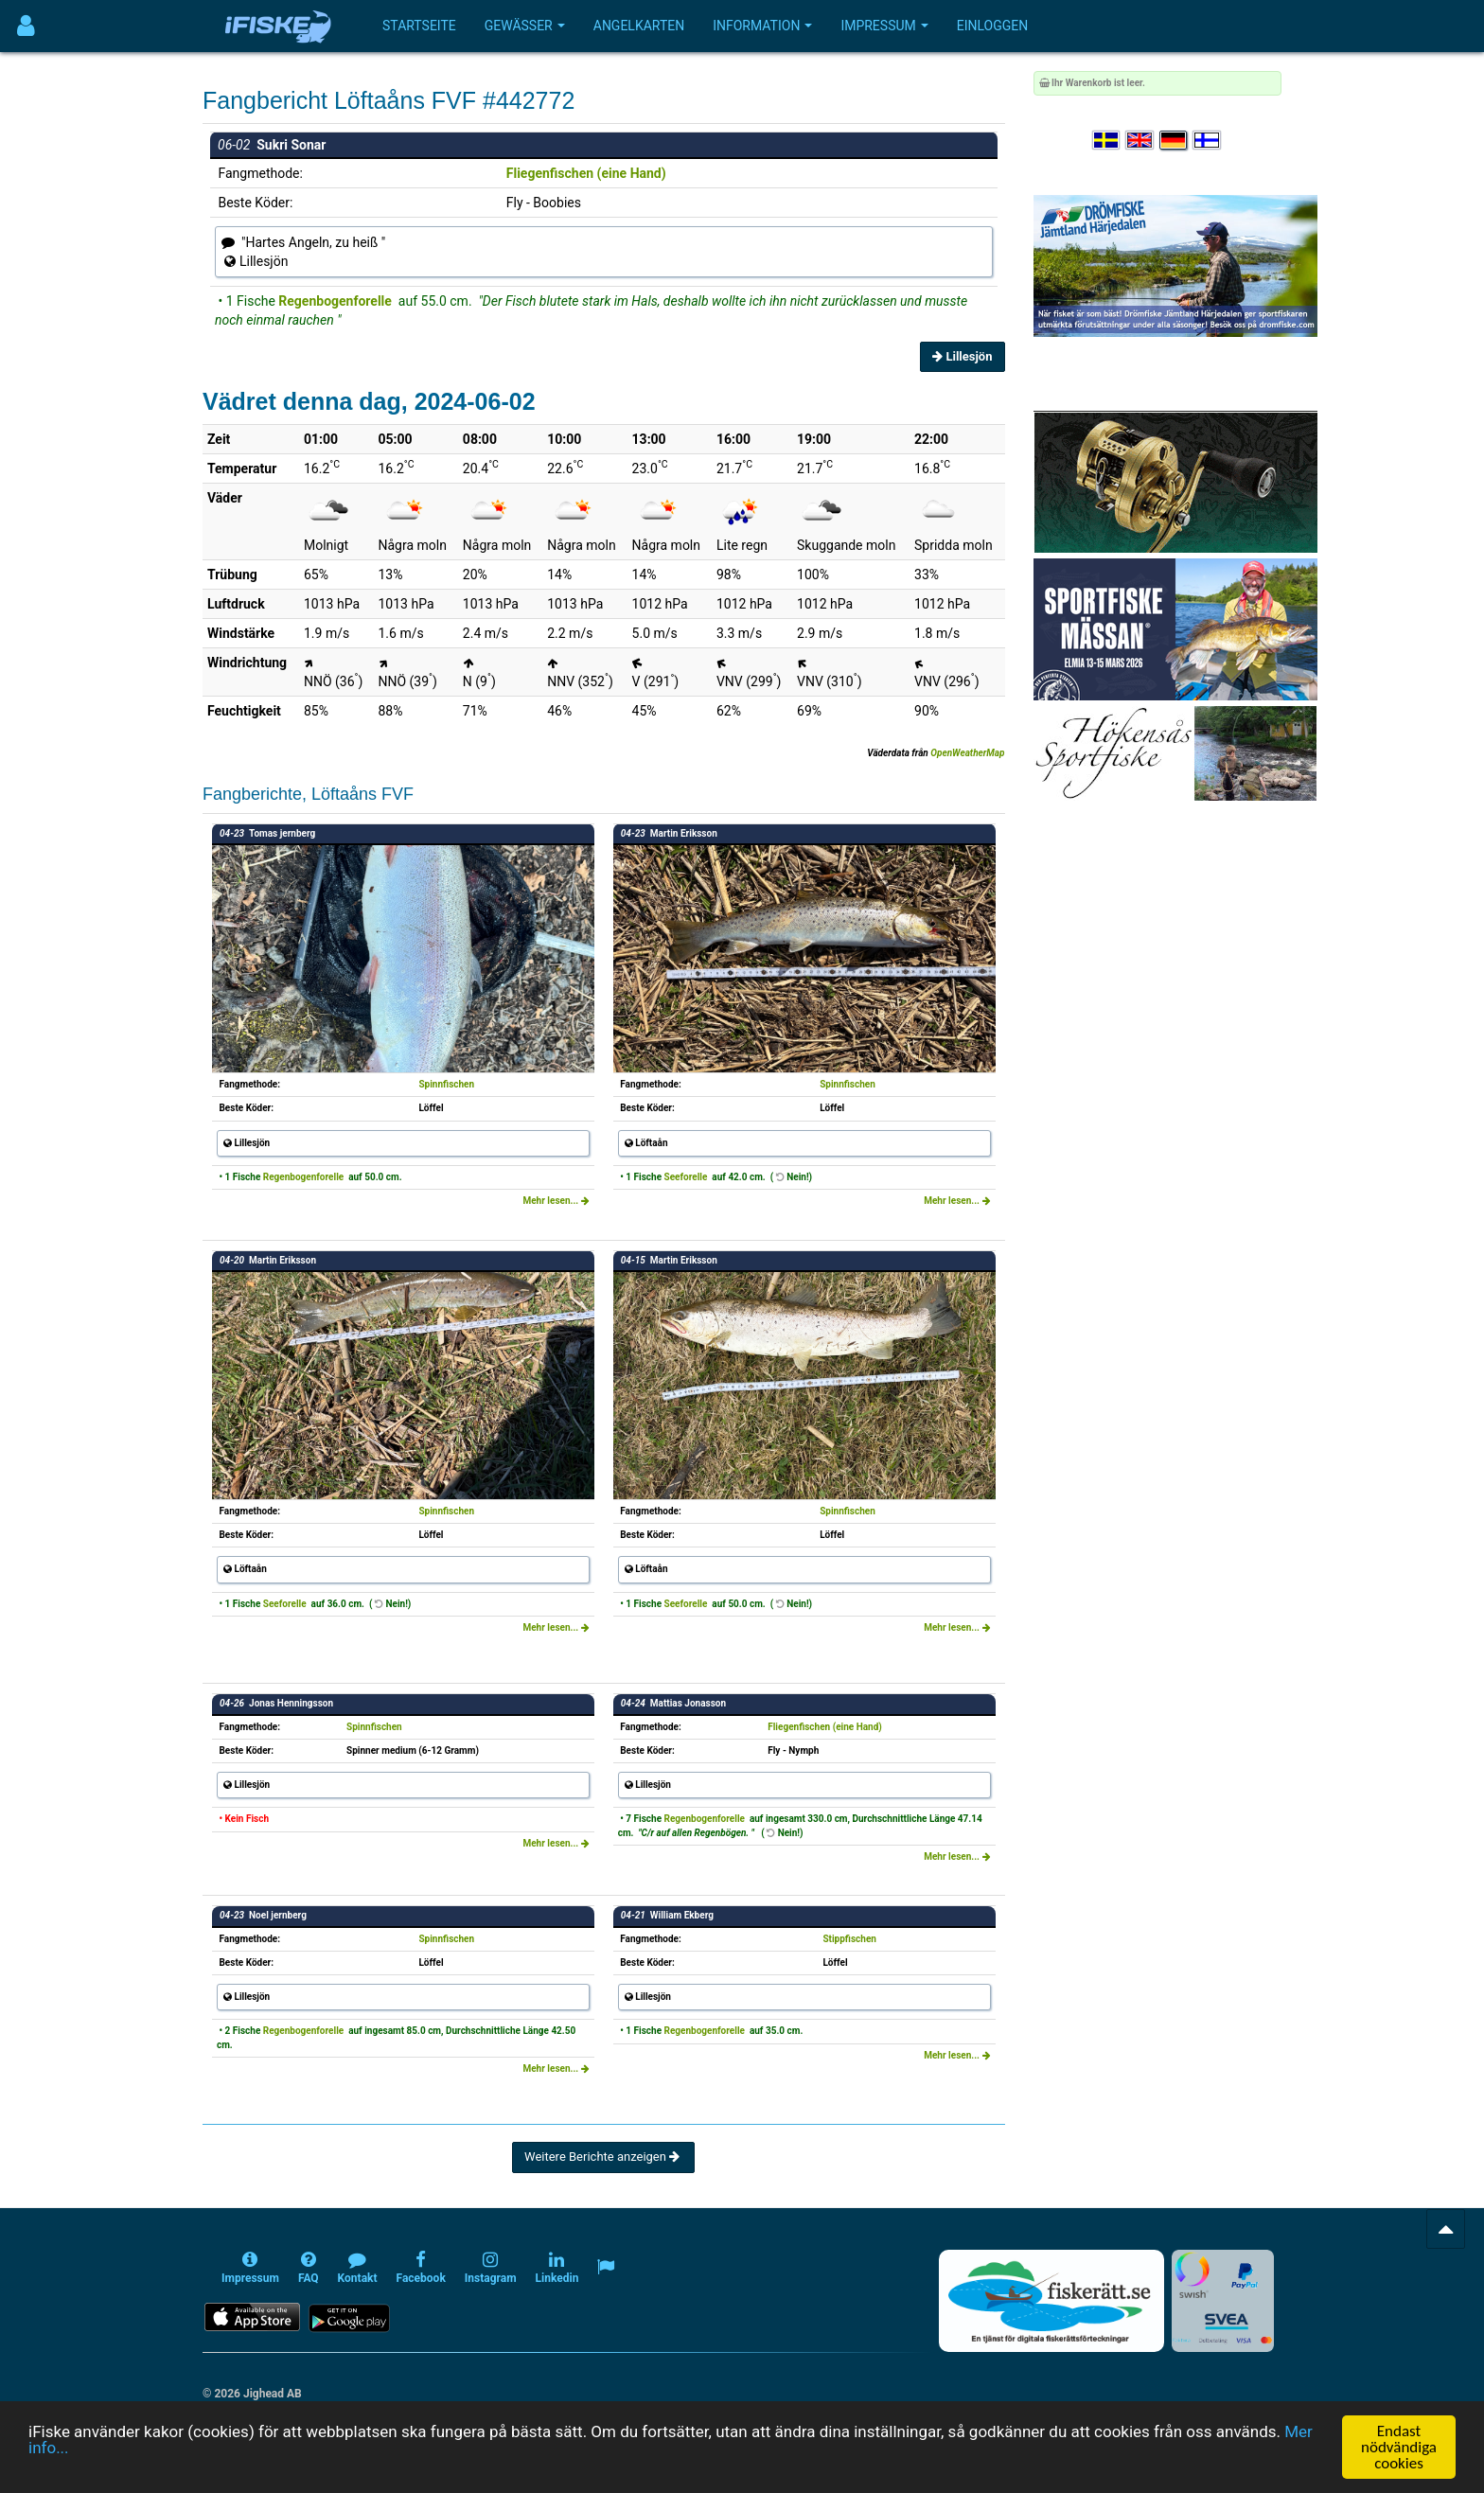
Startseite (419, 25)
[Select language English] (1140, 140)
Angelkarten (638, 25)
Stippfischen (849, 1939)
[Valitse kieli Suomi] (1208, 140)
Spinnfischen (446, 1084)
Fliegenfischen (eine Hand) (586, 173)
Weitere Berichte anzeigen (603, 2156)
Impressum (884, 25)
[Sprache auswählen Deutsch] (1174, 140)
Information (762, 25)
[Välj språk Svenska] (1107, 140)
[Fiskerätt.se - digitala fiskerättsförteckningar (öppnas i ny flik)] (1051, 2301)
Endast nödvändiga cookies (1399, 2447)
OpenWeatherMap (967, 753)
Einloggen (993, 25)
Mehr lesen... (555, 1200)
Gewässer (525, 25)
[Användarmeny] (26, 26)
